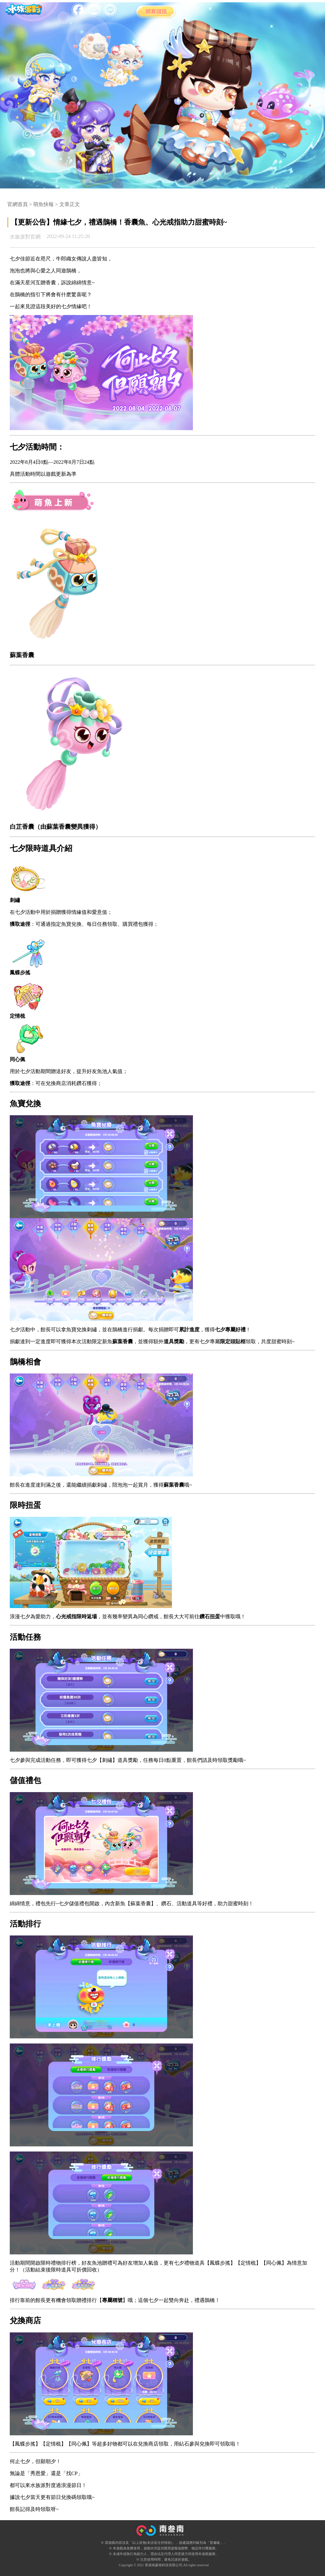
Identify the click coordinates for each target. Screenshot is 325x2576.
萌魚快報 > (45, 204)
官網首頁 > (19, 204)
